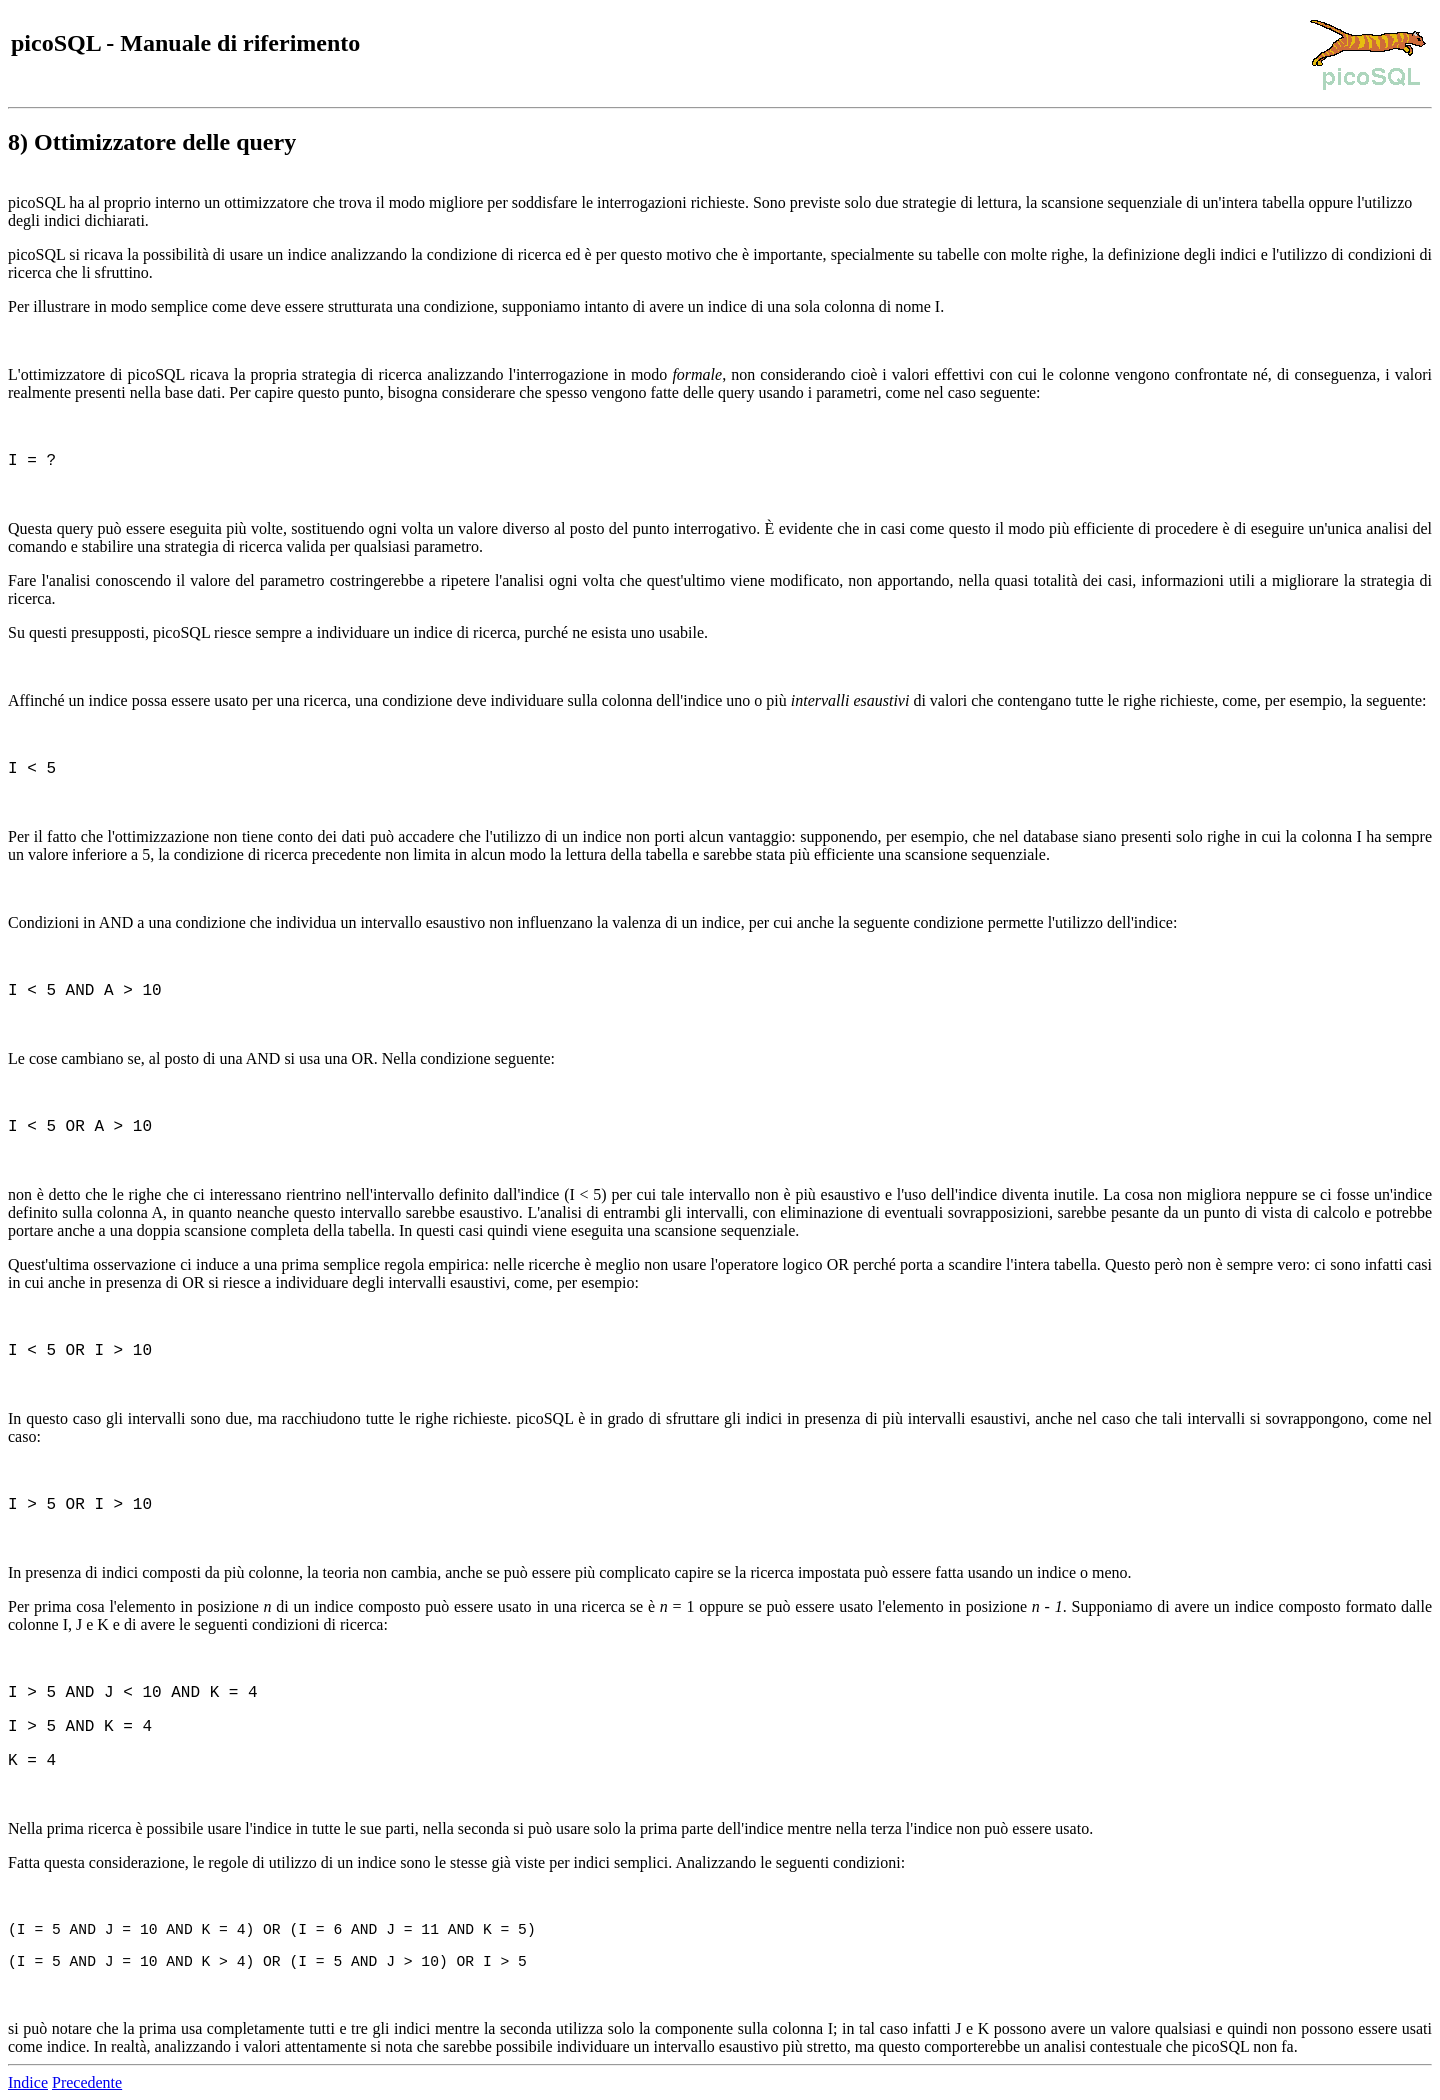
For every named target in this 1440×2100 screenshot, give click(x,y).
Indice (28, 2082)
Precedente (87, 2082)
